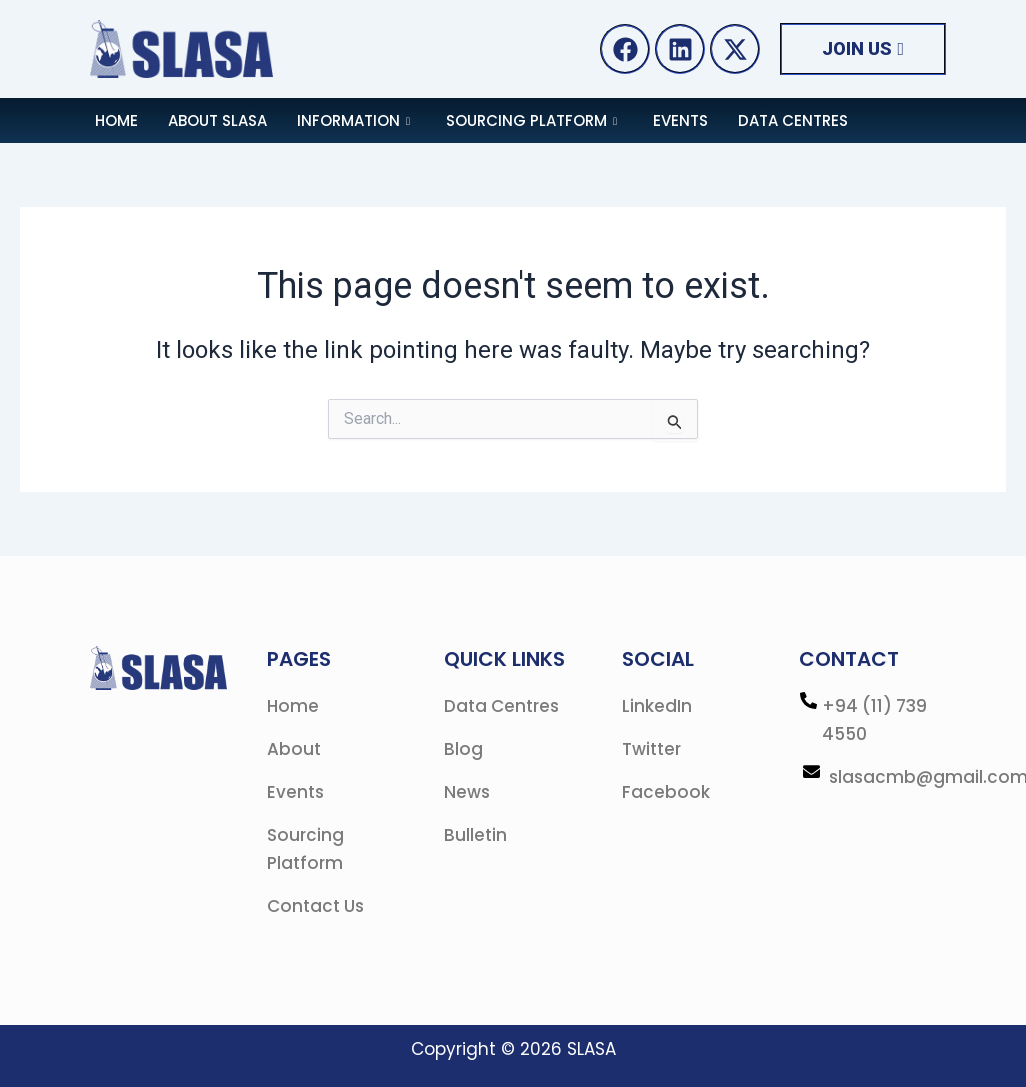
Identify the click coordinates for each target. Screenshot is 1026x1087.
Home (116, 120)
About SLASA (217, 120)
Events (680, 120)
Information (353, 120)
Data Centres (793, 120)
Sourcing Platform (531, 120)
